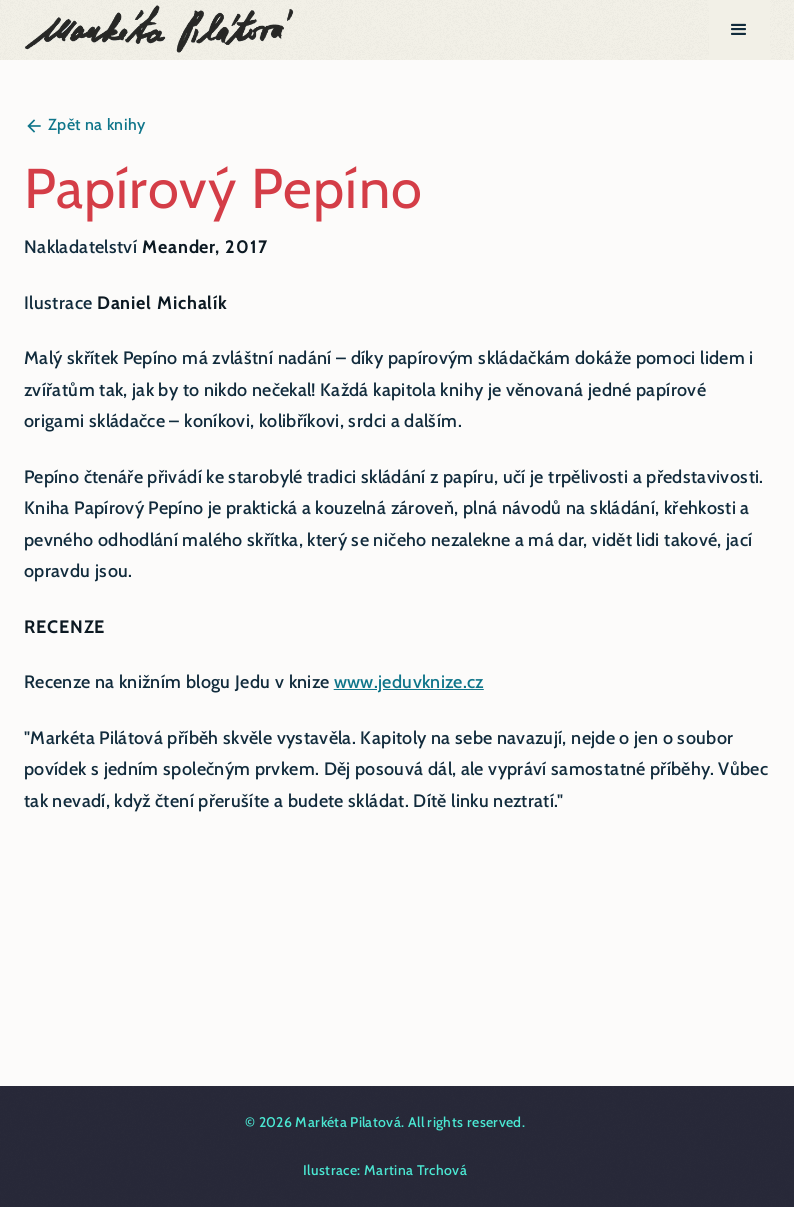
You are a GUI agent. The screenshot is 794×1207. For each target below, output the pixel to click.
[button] (739, 30)
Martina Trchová (415, 1170)
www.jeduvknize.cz (409, 682)
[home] (160, 30)
